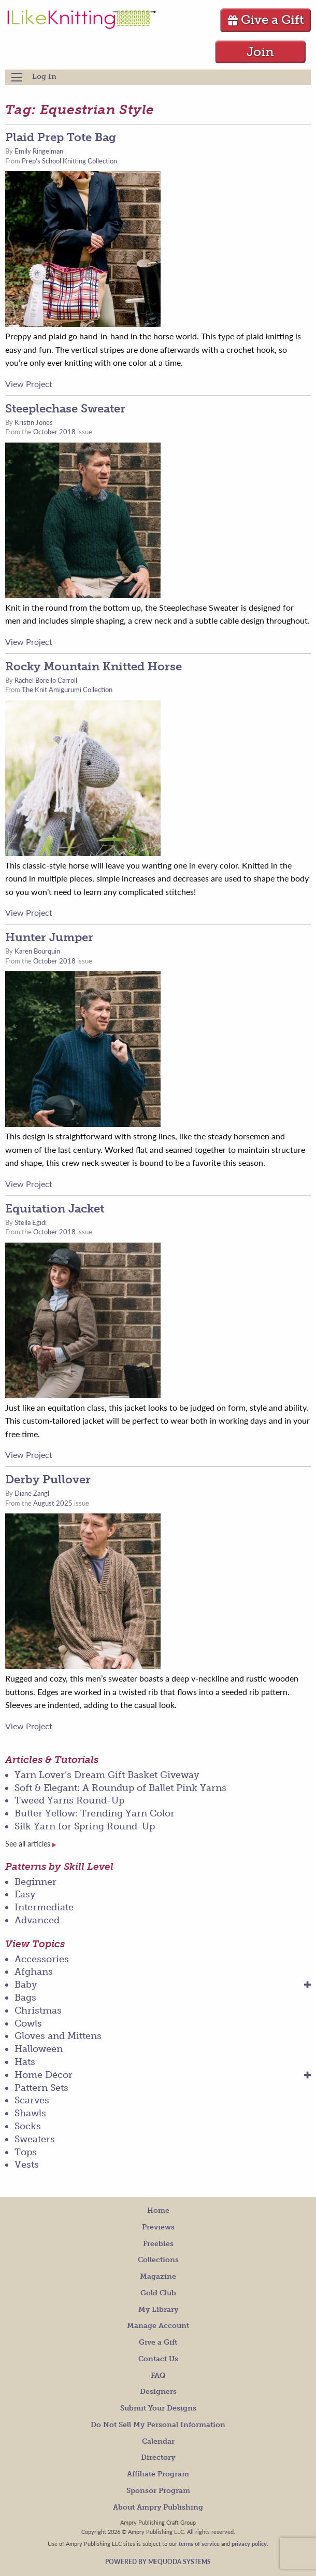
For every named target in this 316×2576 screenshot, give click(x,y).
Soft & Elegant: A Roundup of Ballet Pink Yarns (120, 1788)
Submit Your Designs (158, 2408)
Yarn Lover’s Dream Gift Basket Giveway (107, 1775)
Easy (25, 1894)
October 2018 (54, 431)
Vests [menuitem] (27, 2164)
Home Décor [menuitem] (44, 2075)
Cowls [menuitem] (28, 2023)
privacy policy (249, 2543)
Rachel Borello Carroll (46, 680)
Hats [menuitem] (25, 2062)
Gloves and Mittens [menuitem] (58, 2036)
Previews (158, 2227)
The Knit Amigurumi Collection (67, 689)
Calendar (158, 2441)
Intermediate (44, 1907)
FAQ (158, 2375)
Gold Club (158, 2293)
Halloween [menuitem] (39, 2049)
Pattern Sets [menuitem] (41, 2087)
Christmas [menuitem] (38, 2010)
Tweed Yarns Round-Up (69, 1800)
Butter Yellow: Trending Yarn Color (95, 1813)
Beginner (35, 1882)
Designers (158, 2391)
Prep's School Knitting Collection (69, 161)
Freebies (158, 2243)
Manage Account (158, 2325)
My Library (158, 2309)
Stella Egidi (31, 1222)
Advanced (37, 1920)
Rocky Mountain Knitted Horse (93, 666)
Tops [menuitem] (26, 2152)
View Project (28, 384)
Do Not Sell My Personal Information (158, 2424)
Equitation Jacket (54, 1209)
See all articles (30, 1844)
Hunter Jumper (49, 937)
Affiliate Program (158, 2474)
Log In (44, 76)
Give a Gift (265, 19)
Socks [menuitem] (28, 2126)
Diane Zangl (32, 1493)
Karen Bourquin (37, 951)
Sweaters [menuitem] (35, 2139)
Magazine (158, 2276)
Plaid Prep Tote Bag (60, 137)
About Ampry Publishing (158, 2507)
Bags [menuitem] (25, 1997)
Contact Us (158, 2358)
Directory (158, 2457)
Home (158, 2210)
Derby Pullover (48, 1479)
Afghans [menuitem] (34, 1971)
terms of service (199, 2543)
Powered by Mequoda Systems (158, 2561)
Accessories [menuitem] (42, 1959)
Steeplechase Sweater (65, 409)
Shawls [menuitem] (30, 2113)
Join (260, 51)
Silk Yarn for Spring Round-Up (85, 1826)
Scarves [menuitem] (32, 2100)
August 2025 (53, 1503)
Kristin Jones (34, 422)
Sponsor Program (158, 2490)
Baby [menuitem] (26, 1984)
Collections (158, 2259)
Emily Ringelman (39, 151)
